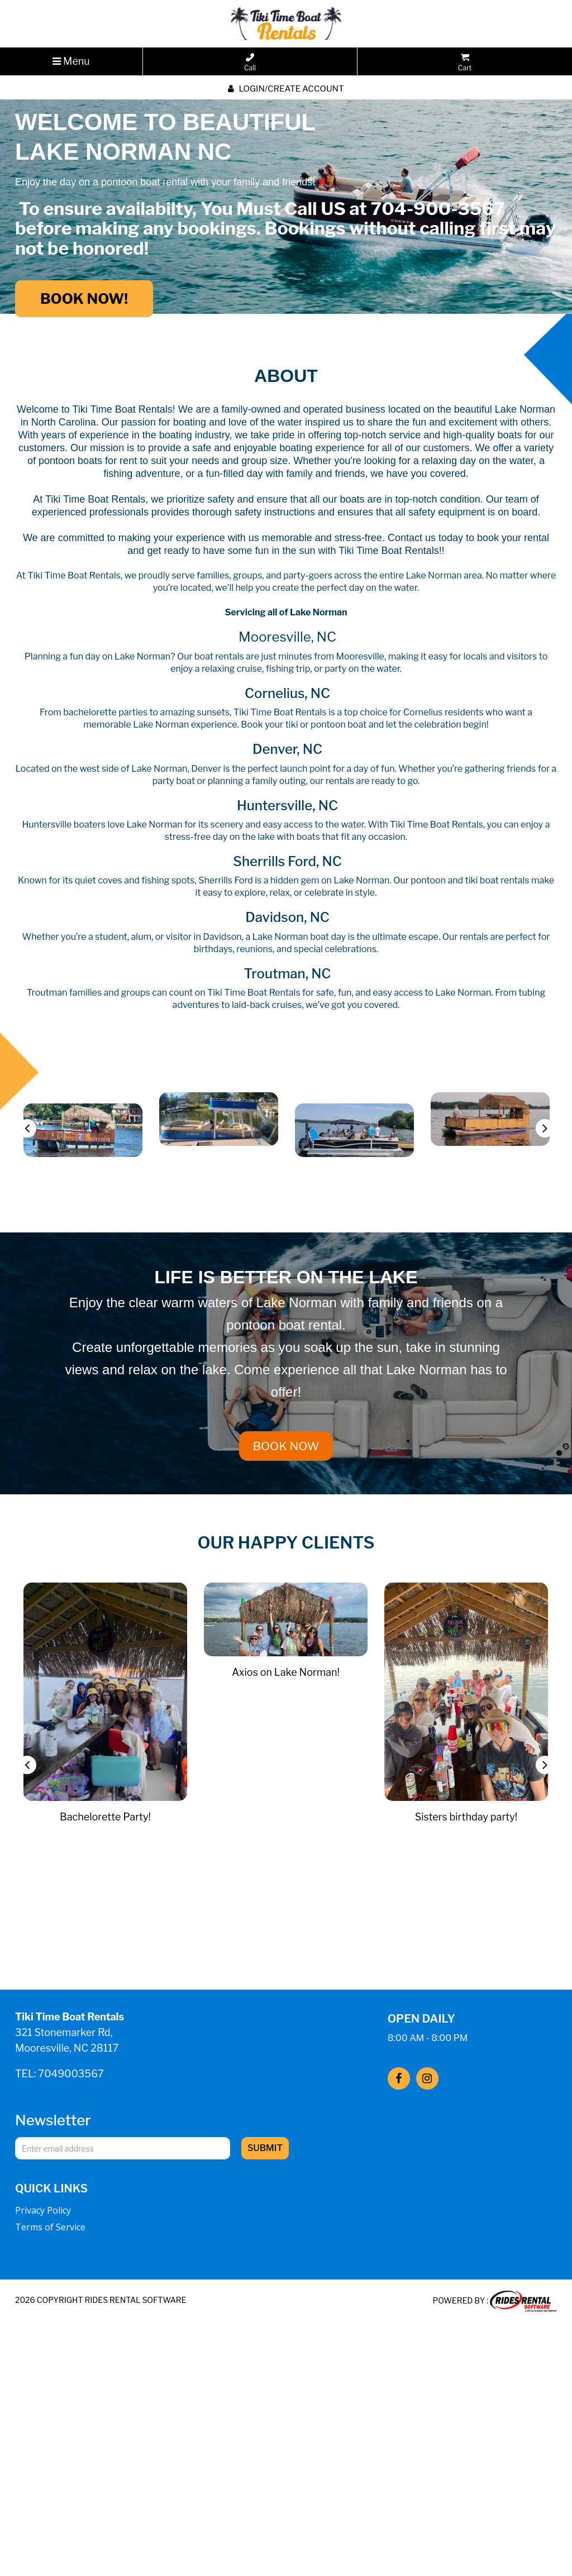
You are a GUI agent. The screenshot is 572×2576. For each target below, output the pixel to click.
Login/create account (286, 89)
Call (250, 62)
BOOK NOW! (84, 298)
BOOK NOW (286, 1446)
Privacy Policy (43, 2210)
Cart (464, 62)
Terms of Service (50, 2227)
